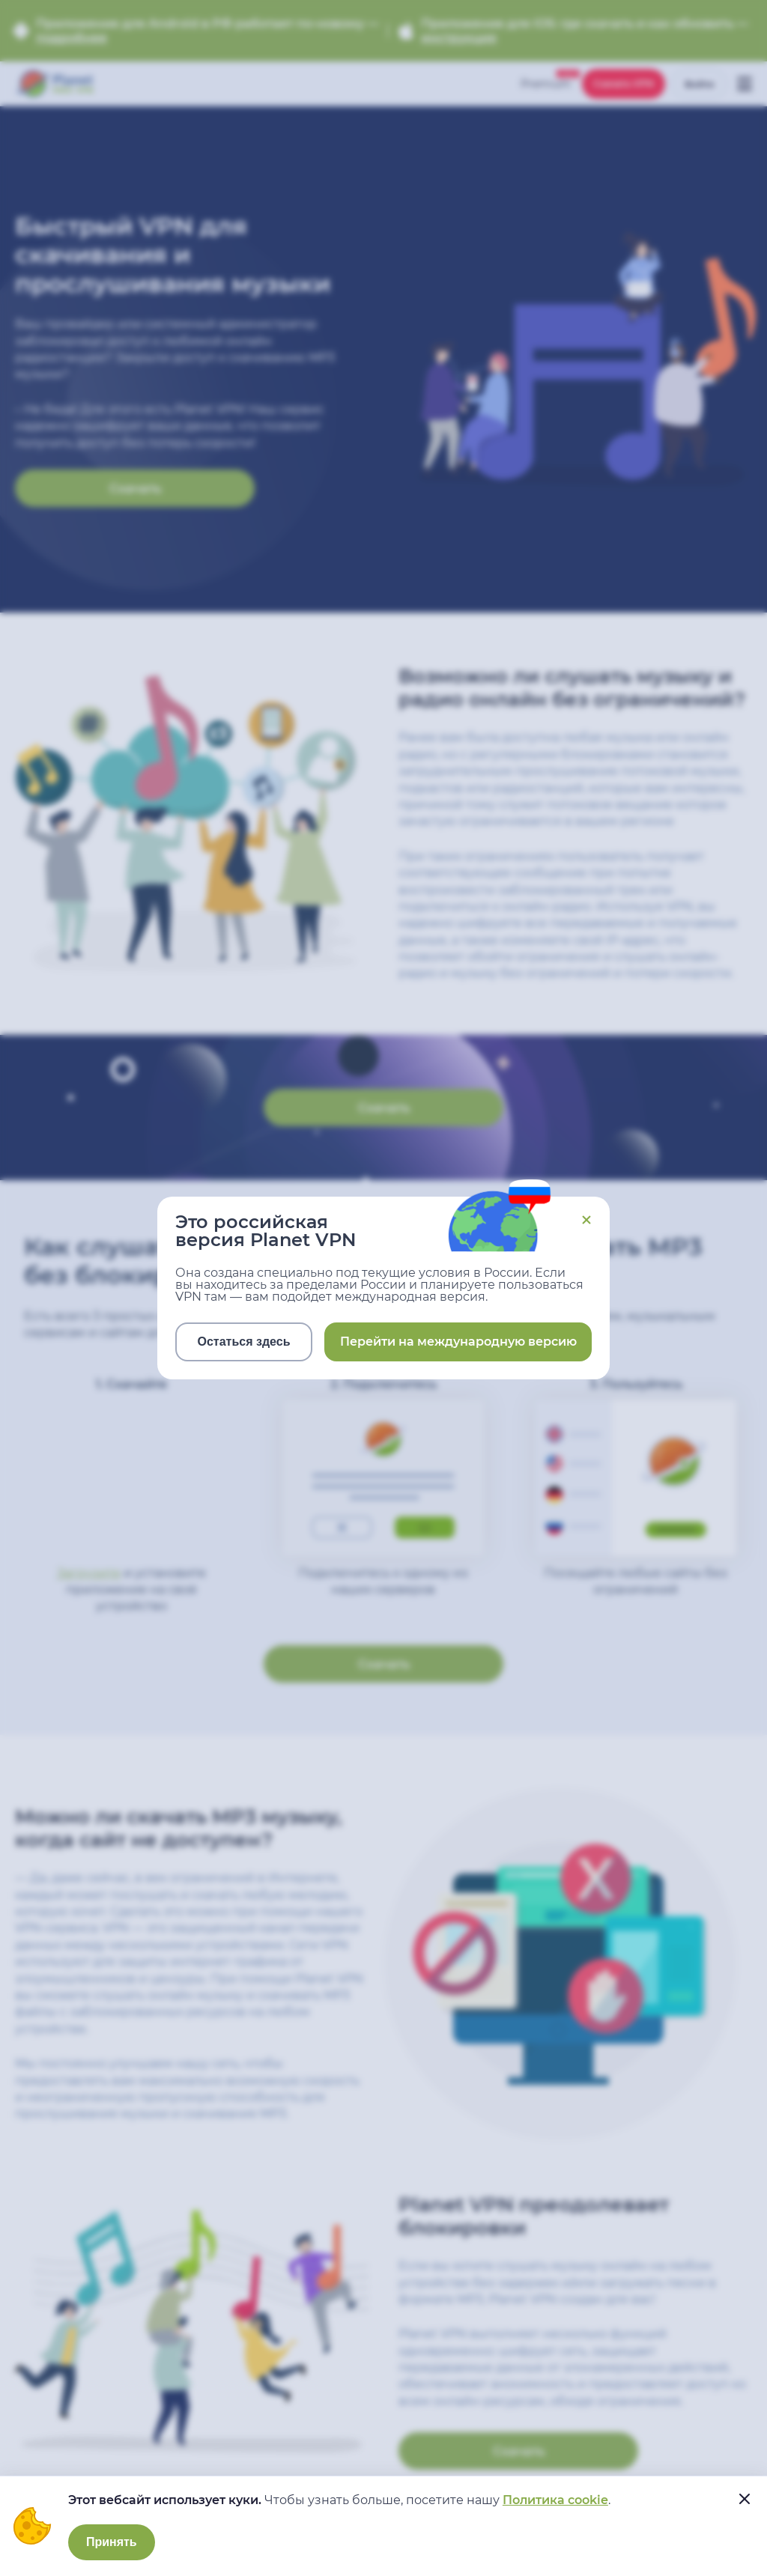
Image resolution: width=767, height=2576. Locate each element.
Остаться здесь (244, 1341)
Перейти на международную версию (458, 1341)
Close (586, 1220)
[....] (745, 2499)
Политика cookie (555, 2500)
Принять (111, 2542)
